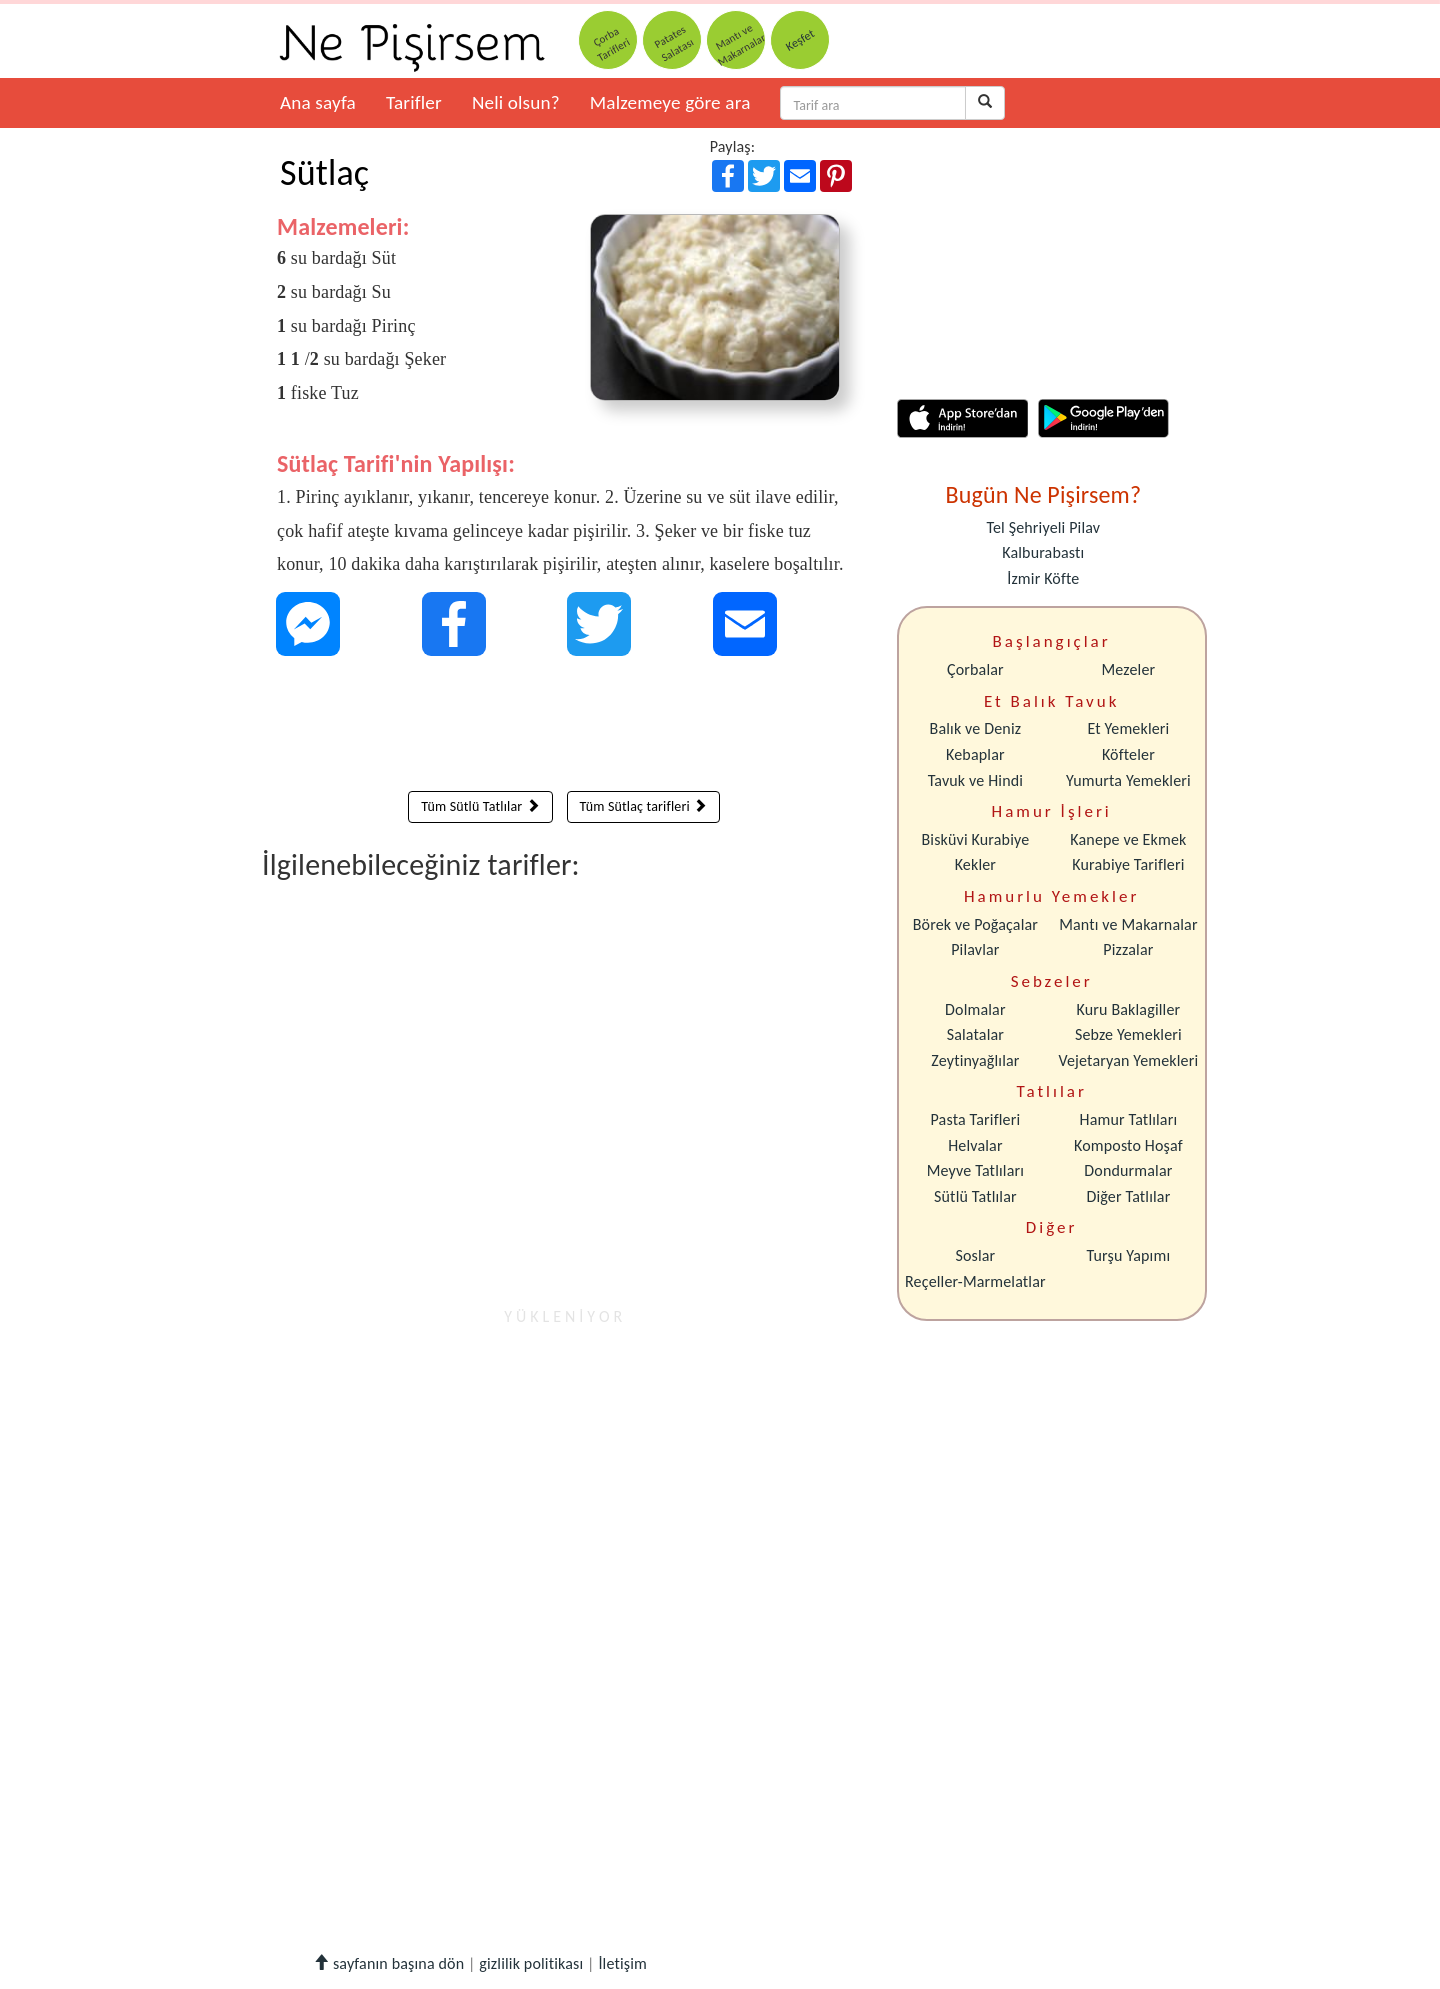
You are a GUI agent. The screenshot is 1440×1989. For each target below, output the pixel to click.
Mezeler (1129, 669)
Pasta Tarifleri (976, 1119)
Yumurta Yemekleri (1128, 780)
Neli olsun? (516, 102)
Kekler (975, 864)
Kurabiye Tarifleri (1128, 864)
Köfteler (1128, 754)
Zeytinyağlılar (975, 1060)
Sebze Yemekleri (1128, 1034)
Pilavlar (975, 949)
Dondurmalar (1128, 1170)
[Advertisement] (564, 728)
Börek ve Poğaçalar (975, 924)
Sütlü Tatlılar (975, 1196)
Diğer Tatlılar (1128, 1196)
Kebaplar (975, 754)
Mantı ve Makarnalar (1128, 924)
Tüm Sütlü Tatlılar (480, 806)
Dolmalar (975, 1009)
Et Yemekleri (1128, 728)
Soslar (975, 1255)
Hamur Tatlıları (1129, 1119)
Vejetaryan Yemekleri (1128, 1060)
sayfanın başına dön (388, 1963)
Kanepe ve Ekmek (1128, 839)
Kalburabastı (1043, 552)
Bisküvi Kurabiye (975, 839)
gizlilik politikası (531, 1963)
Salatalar (975, 1034)
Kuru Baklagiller (1129, 1009)
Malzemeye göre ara (670, 102)
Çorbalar (975, 669)
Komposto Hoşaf (1128, 1145)
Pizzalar (1128, 949)
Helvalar (975, 1145)
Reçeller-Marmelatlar (975, 1281)
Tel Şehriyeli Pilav (1043, 527)
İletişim (622, 1963)
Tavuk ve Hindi (975, 780)
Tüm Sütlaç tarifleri (644, 806)
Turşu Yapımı (1129, 1255)
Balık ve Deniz (976, 728)
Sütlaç (324, 173)
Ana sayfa (318, 102)
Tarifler (414, 102)
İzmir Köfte (1043, 578)
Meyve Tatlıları (975, 1170)
